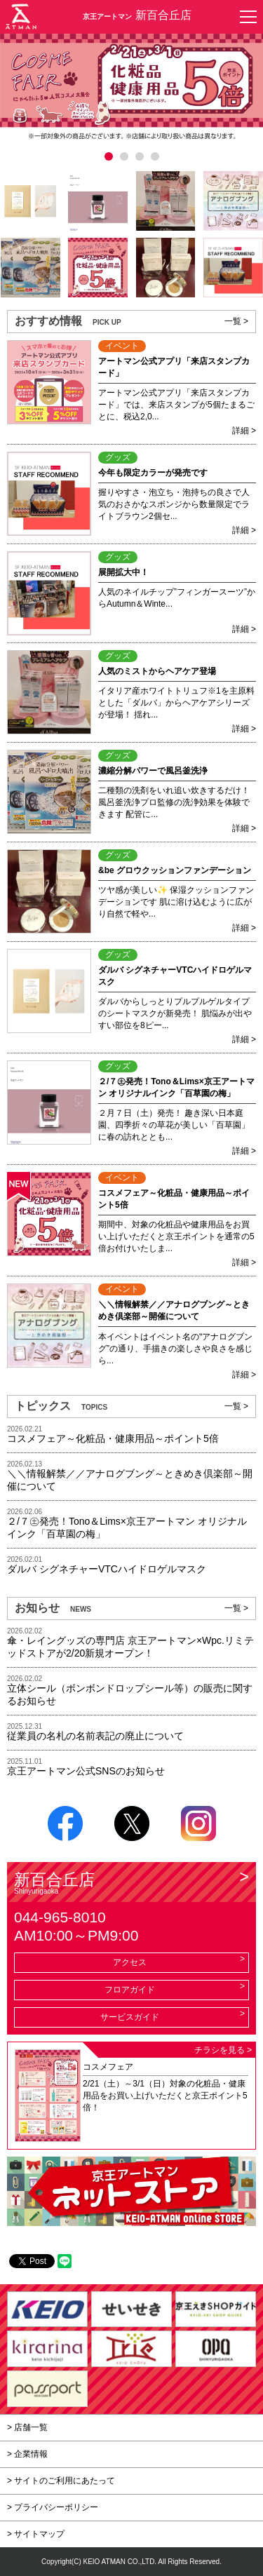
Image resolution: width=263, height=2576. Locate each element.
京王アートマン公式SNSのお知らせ (86, 1770)
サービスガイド (129, 2017)
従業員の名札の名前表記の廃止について (95, 1735)
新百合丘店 (131, 1882)
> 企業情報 (27, 2454)
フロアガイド (129, 1990)
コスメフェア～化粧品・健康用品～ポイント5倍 (113, 1438)
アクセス (130, 1962)
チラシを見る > (223, 2050)
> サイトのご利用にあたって (61, 2481)
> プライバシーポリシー (52, 2507)
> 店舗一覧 (27, 2427)
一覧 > (236, 321)
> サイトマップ (36, 2534)
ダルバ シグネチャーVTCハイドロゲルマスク (106, 1568)
